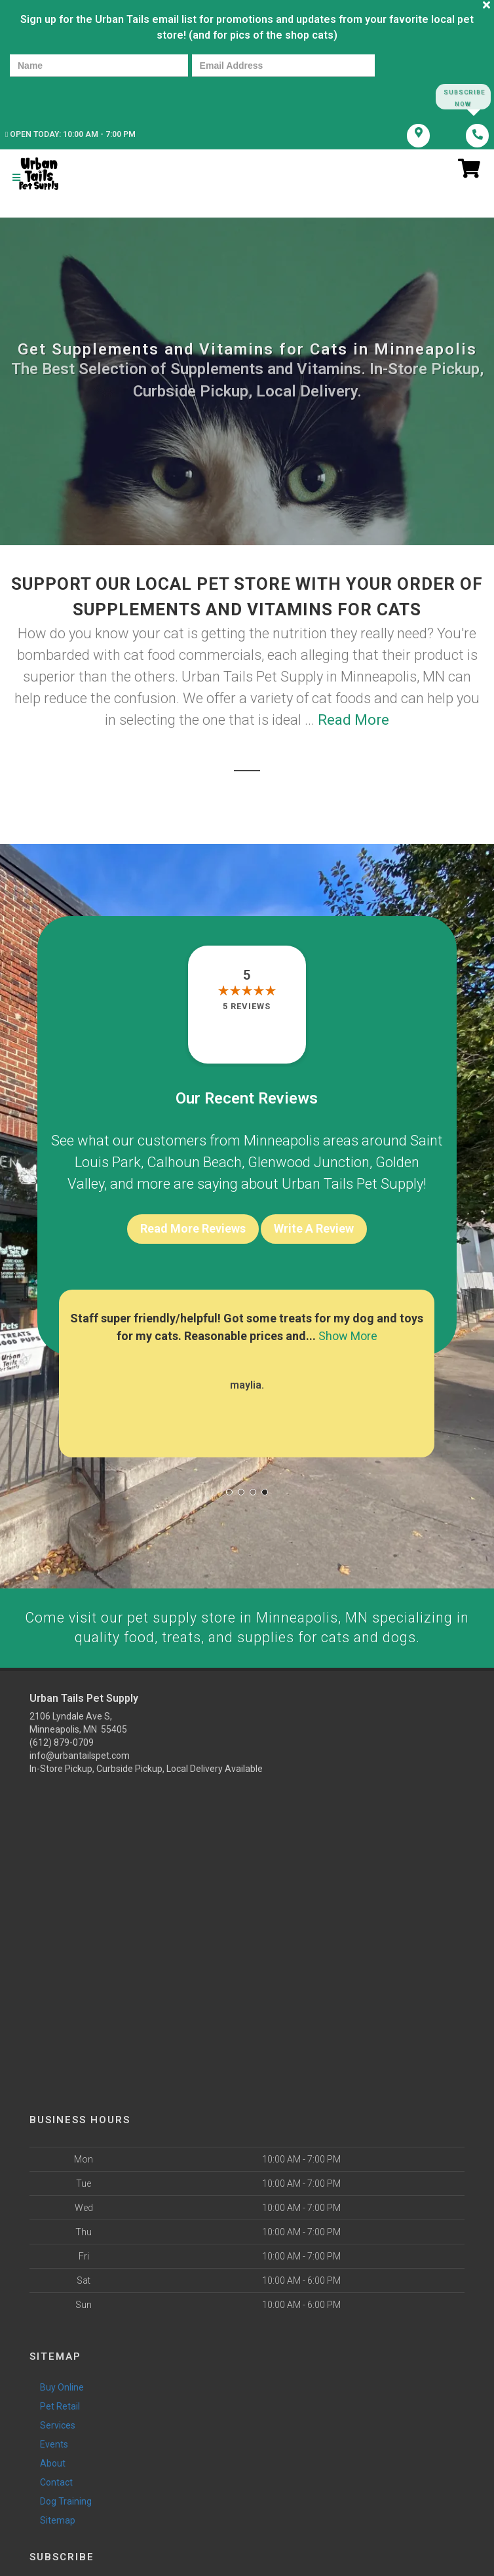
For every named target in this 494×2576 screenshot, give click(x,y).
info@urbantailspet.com (79, 1758)
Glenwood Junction (309, 1164)
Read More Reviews (193, 1230)
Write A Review (314, 1230)
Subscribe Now (463, 96)
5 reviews (247, 1008)
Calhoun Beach (194, 1164)
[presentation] (55, 96)
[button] (229, 1494)
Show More (347, 1338)
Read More (353, 722)
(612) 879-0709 (61, 1745)
